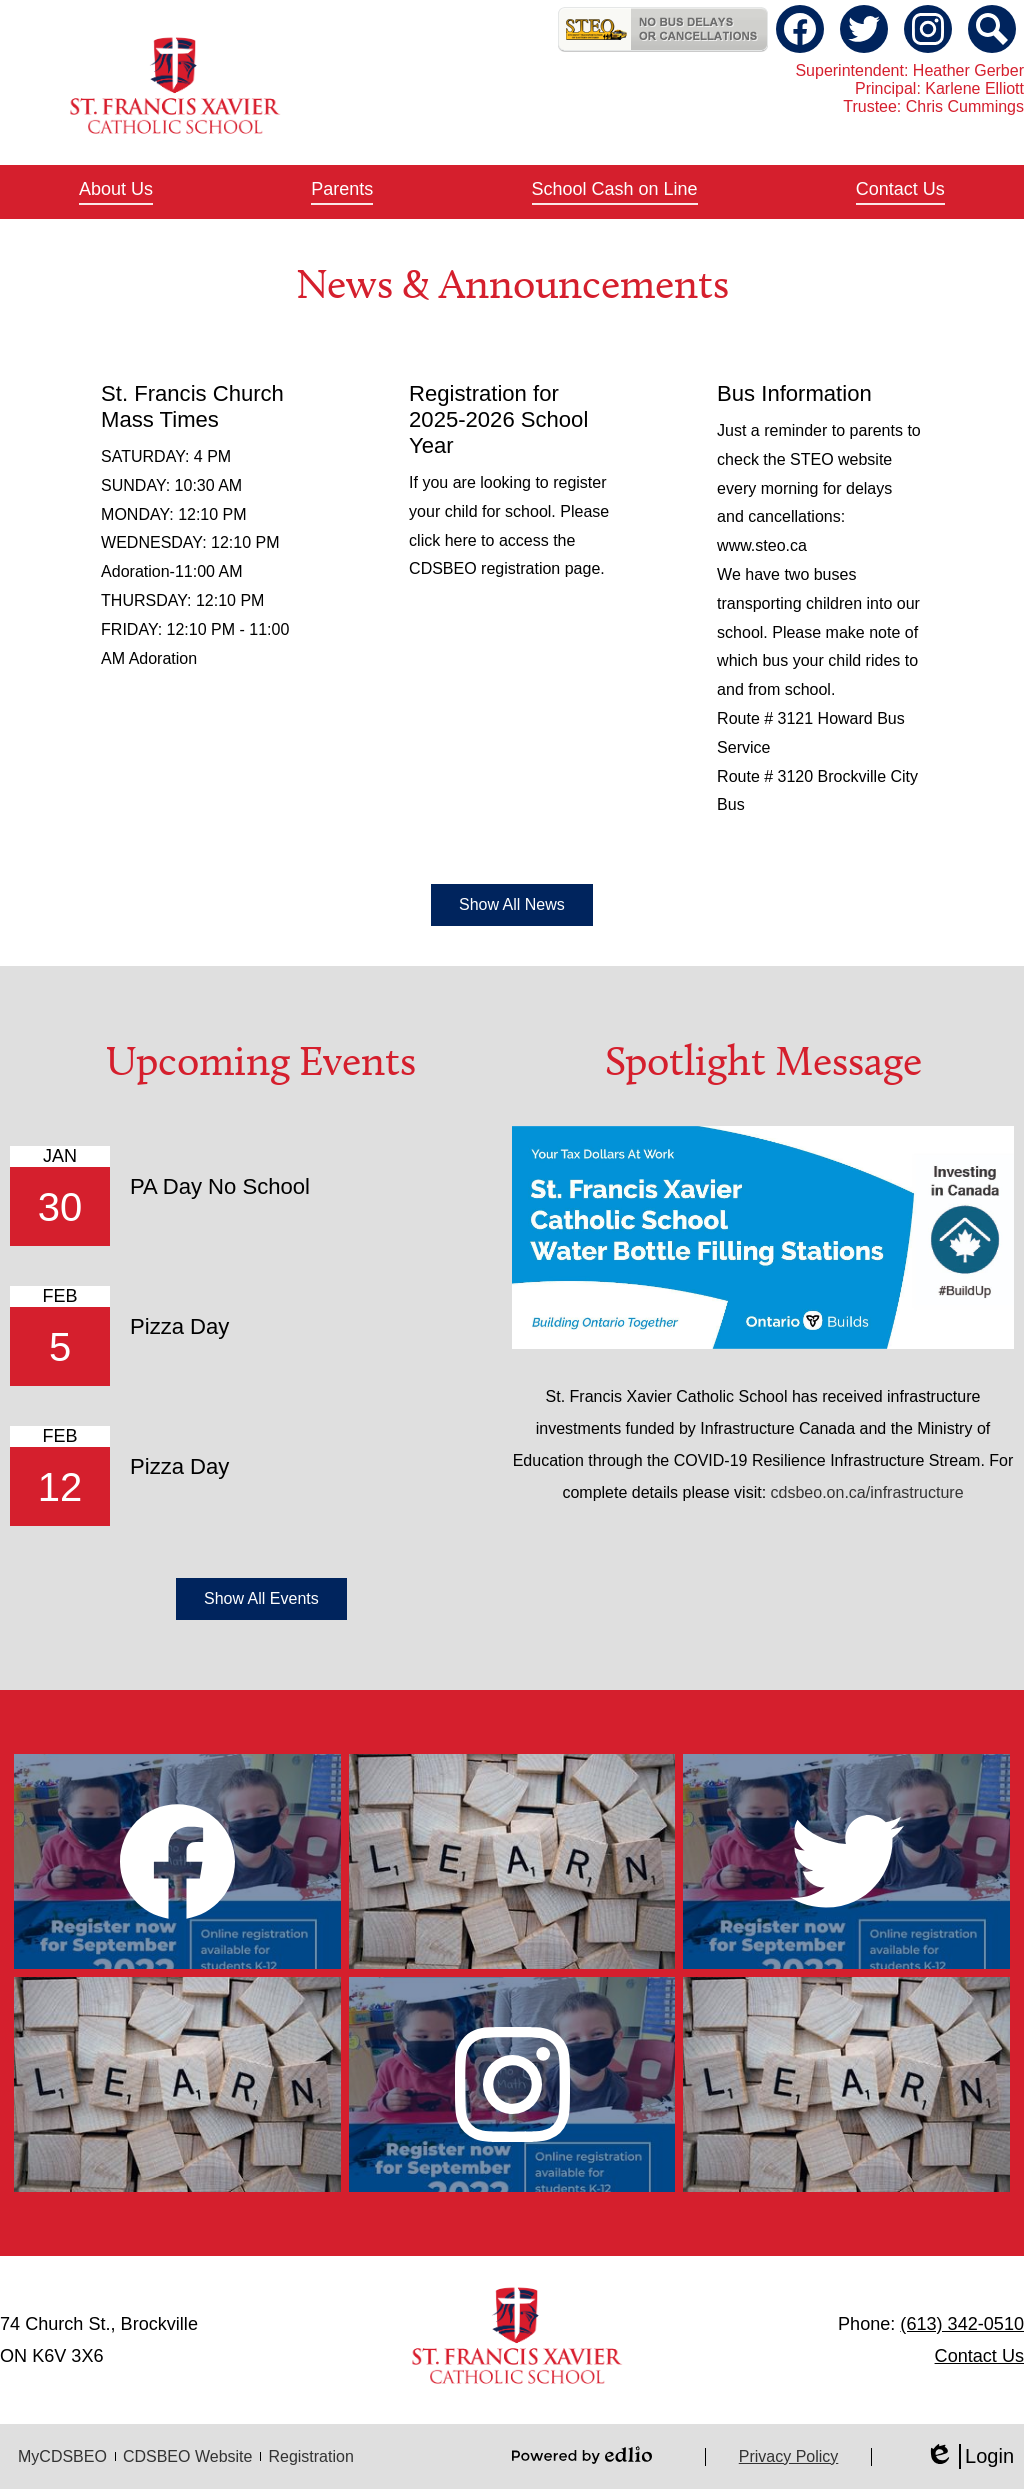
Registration (310, 2456)
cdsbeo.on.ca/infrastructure (867, 1492)
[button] (116, 192)
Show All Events (261, 1598)
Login (969, 2456)
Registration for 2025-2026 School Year (498, 419)
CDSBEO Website (188, 2456)
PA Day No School (220, 1186)
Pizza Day (179, 1326)
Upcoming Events (261, 1061)
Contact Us (979, 2356)
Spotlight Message (763, 1061)
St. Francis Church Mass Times (192, 406)
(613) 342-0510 (962, 2324)
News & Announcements (512, 284)
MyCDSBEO (62, 2456)
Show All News (512, 904)
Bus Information (794, 393)
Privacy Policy (789, 2456)
